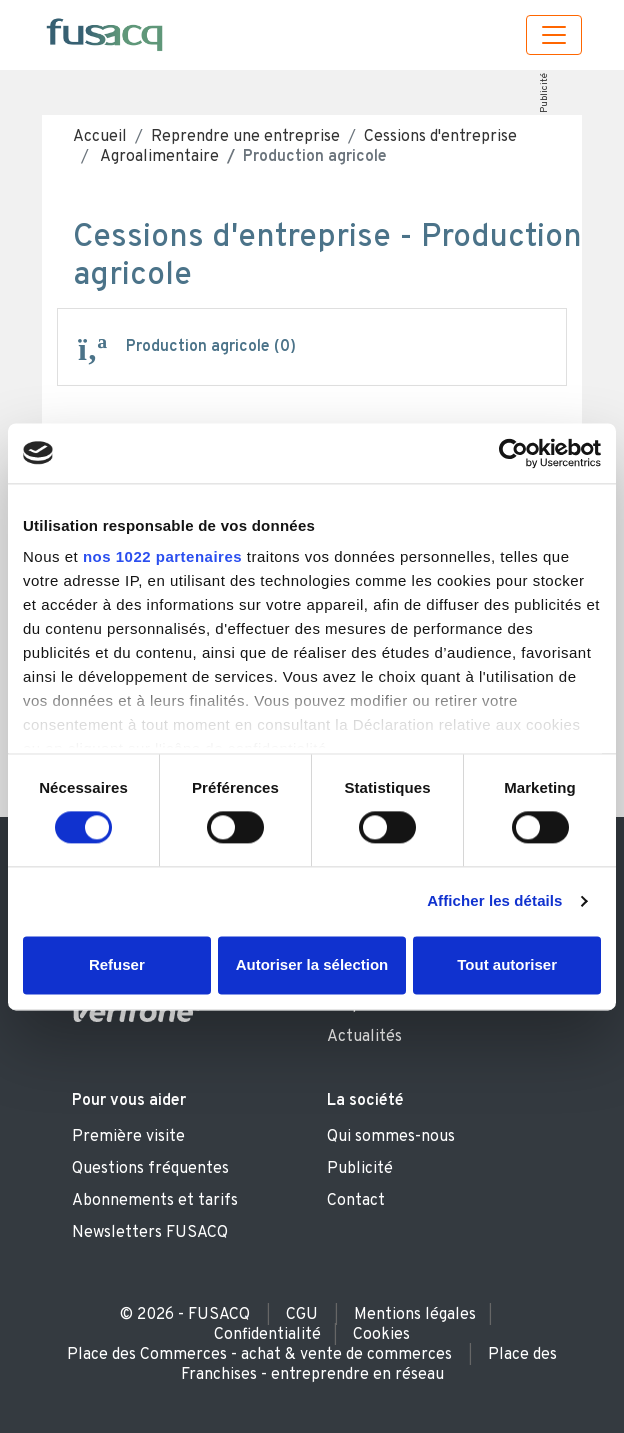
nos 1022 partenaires (162, 556)
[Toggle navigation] (554, 35)
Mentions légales (415, 1315)
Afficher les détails (494, 901)
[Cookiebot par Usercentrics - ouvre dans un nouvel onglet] (513, 453)
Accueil (100, 137)
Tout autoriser (507, 964)
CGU (302, 1315)
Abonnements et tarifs (155, 1201)
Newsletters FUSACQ (150, 1233)
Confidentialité (267, 1335)
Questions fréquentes (150, 1169)
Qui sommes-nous (391, 1137)
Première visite (128, 1137)
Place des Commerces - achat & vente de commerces (259, 1355)
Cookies (381, 1335)
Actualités (364, 1037)
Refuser (117, 964)
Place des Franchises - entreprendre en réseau (369, 1365)
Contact (356, 1201)
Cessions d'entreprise (440, 137)
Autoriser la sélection (312, 964)
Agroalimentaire (158, 157)
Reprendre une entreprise (245, 137)
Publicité (543, 93)
